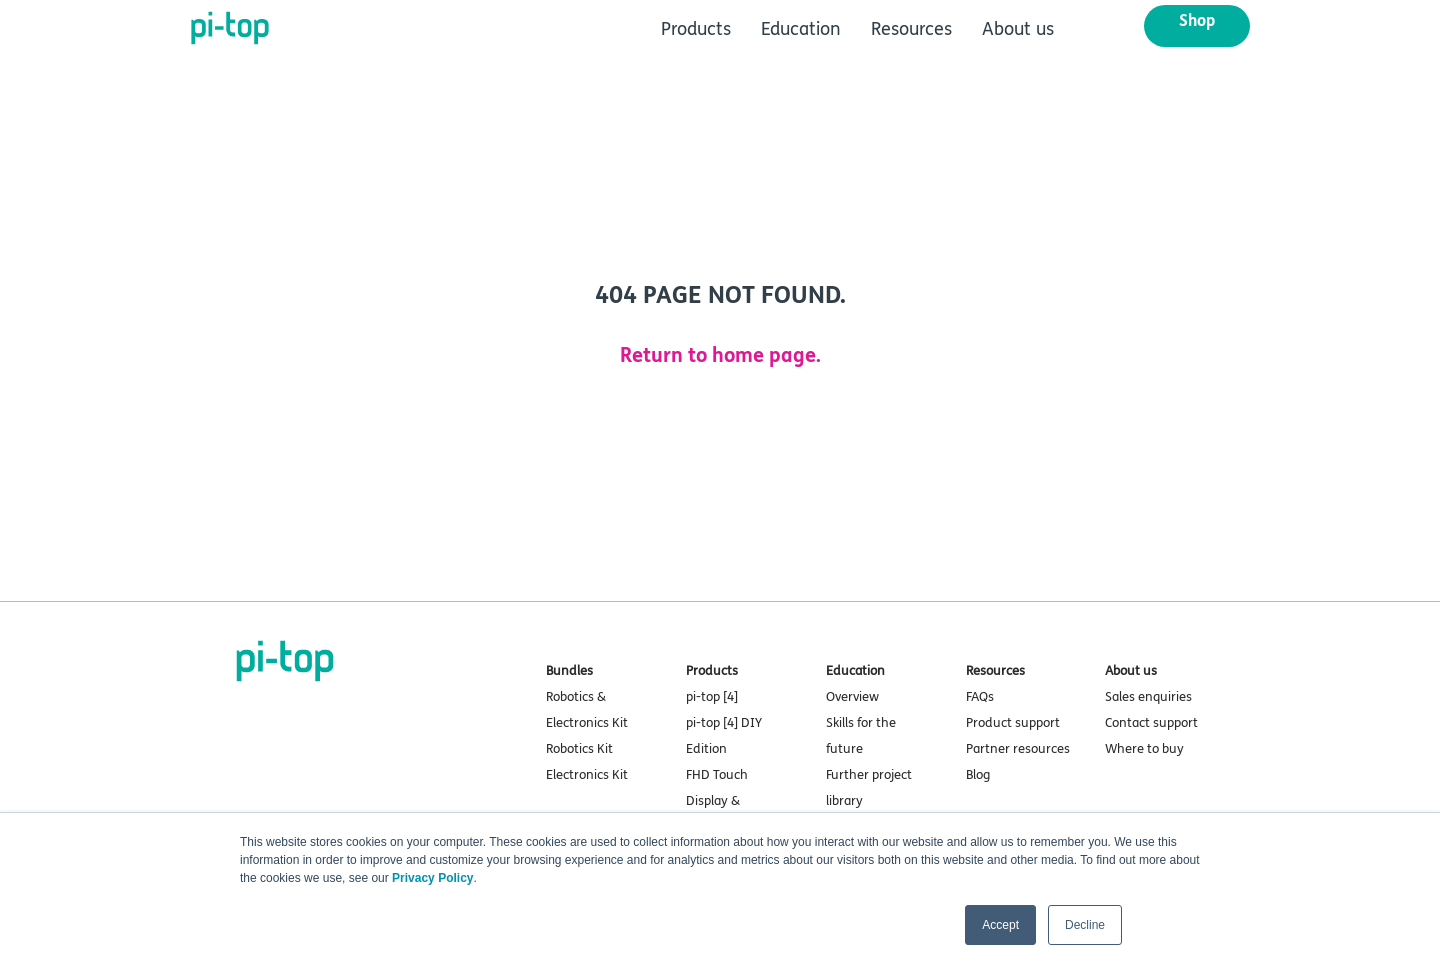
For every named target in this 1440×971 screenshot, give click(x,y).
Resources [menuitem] (911, 29)
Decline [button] (1085, 925)
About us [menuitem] (1018, 29)
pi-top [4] (712, 697)
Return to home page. (720, 355)
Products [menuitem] (696, 29)
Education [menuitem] (801, 29)
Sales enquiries (1148, 697)
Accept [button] (1000, 925)
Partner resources (1018, 749)
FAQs (980, 697)
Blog (978, 775)
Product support (1013, 723)
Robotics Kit (579, 749)
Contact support (1151, 723)
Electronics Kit (587, 775)
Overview (852, 697)
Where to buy (1144, 749)
